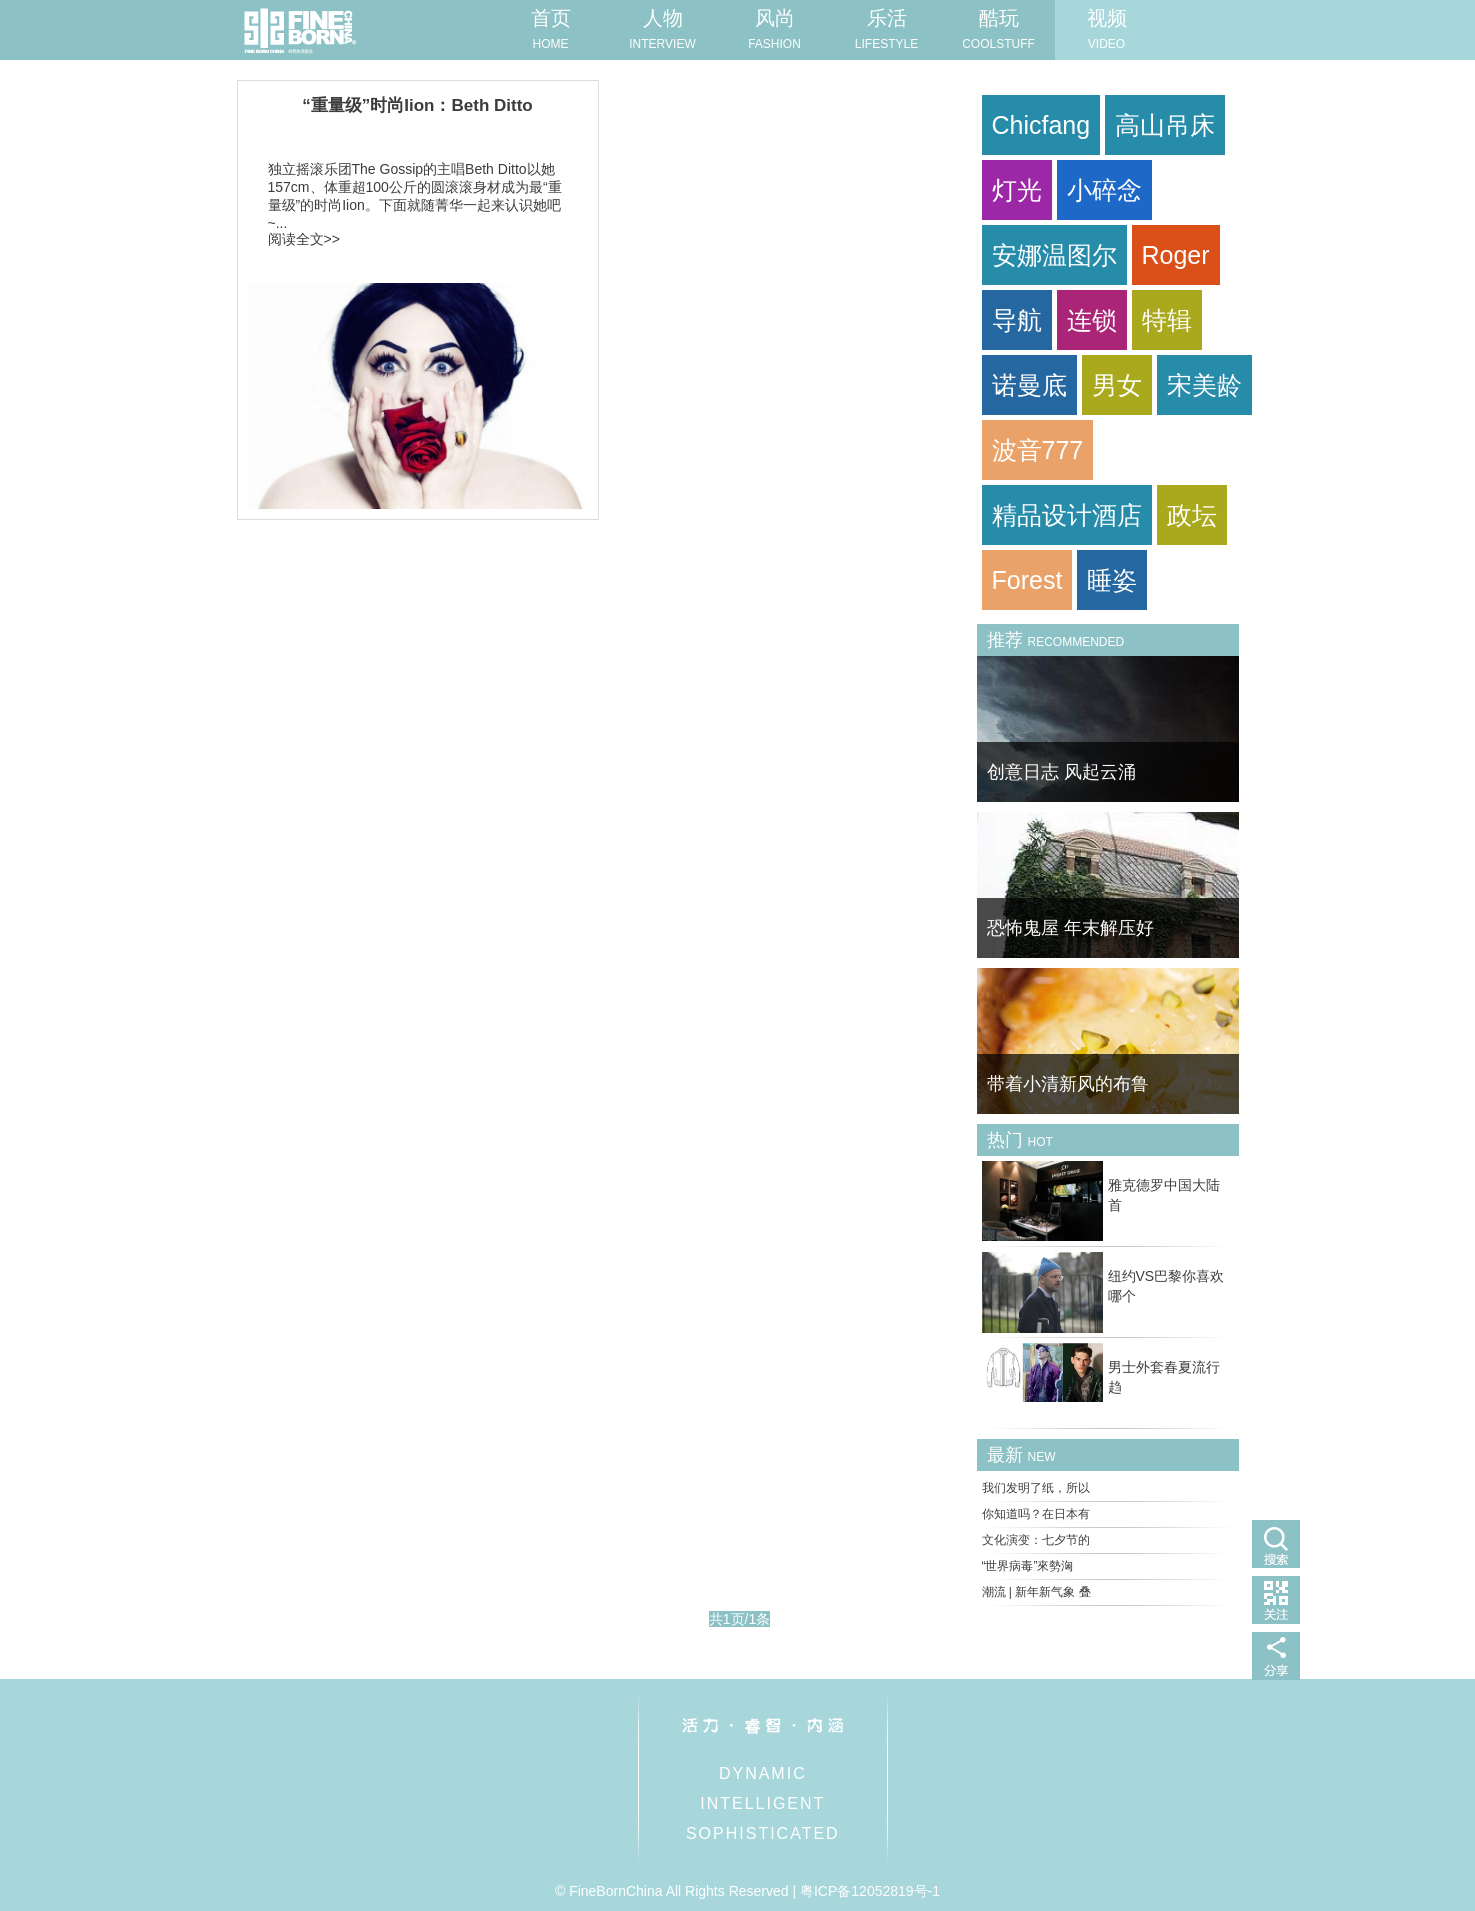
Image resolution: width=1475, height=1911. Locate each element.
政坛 (1192, 515)
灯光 (1017, 190)
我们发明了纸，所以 (1036, 1488)
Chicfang (1041, 125)
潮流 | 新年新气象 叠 (1036, 1592)
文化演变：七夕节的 (1036, 1540)
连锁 (1092, 320)
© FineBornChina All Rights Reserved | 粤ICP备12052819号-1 (747, 1891)
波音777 (1038, 450)
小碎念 (1104, 190)
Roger (1176, 255)
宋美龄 (1204, 385)
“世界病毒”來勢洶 (1028, 1566)
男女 (1117, 385)
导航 (1017, 320)
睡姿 (1112, 580)
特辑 (1167, 320)
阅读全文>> (304, 239)
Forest (1027, 580)
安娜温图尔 (1054, 255)
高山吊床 (1165, 125)
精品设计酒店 (1067, 515)
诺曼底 (1029, 385)
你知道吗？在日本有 (1036, 1514)
